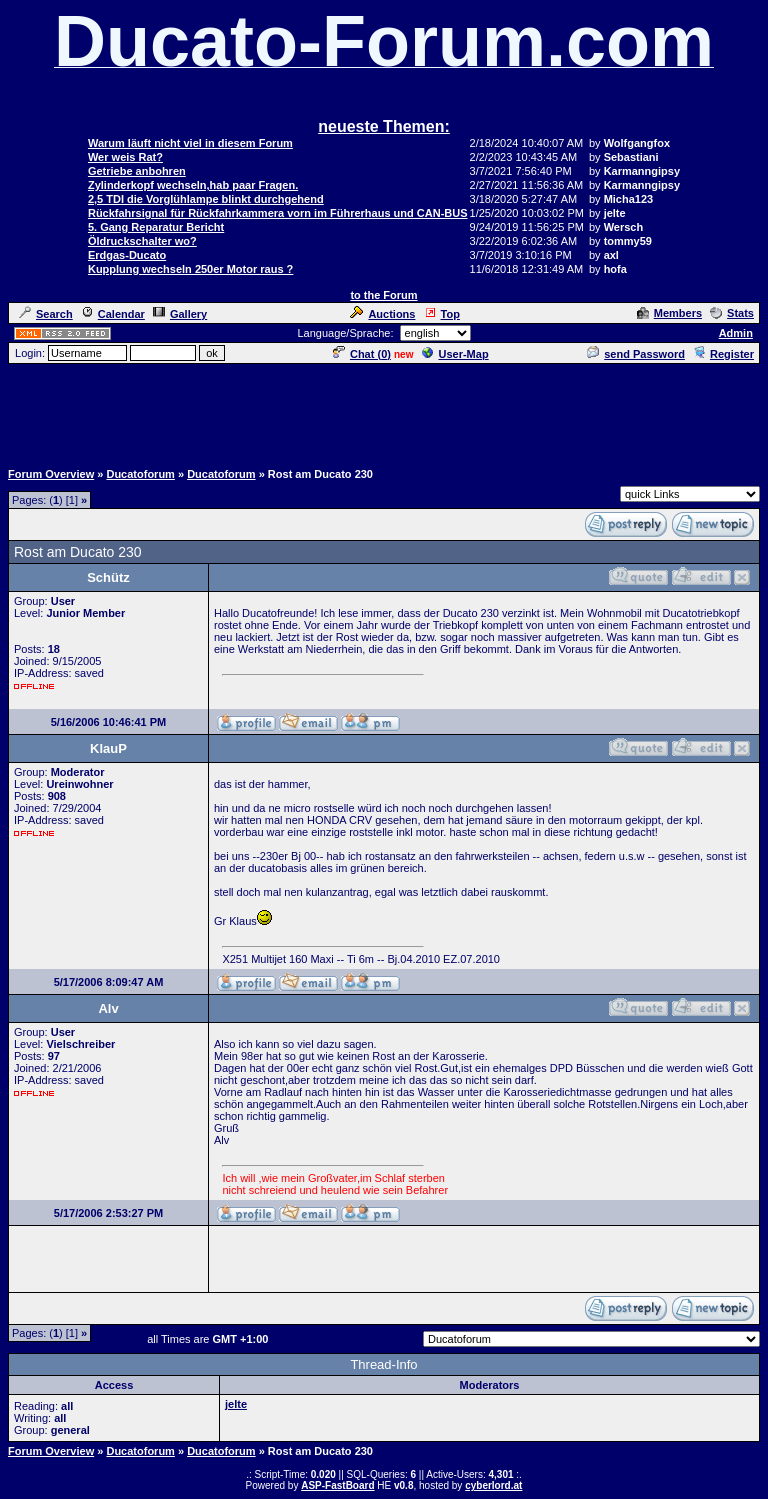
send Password (636, 354)
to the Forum (383, 295)
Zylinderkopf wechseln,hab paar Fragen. (193, 185)
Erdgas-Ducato (127, 255)
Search (46, 314)
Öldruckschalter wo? (142, 241)
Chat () (362, 354)
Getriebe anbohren (137, 171)
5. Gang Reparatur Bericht (156, 227)
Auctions (382, 314)
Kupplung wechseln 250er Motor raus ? (190, 269)
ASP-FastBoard (337, 1485)
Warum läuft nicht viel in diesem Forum (190, 143)
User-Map (455, 354)
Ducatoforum (140, 474)
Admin (736, 333)
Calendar (113, 314)
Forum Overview (51, 474)
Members (669, 313)
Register (723, 354)
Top (442, 314)
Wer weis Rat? (125, 157)
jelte (236, 1404)
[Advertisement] (384, 411)
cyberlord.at (493, 1485)
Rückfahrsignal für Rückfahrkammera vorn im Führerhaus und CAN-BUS (278, 213)
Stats (732, 313)
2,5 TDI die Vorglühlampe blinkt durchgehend (206, 199)
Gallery (180, 314)
